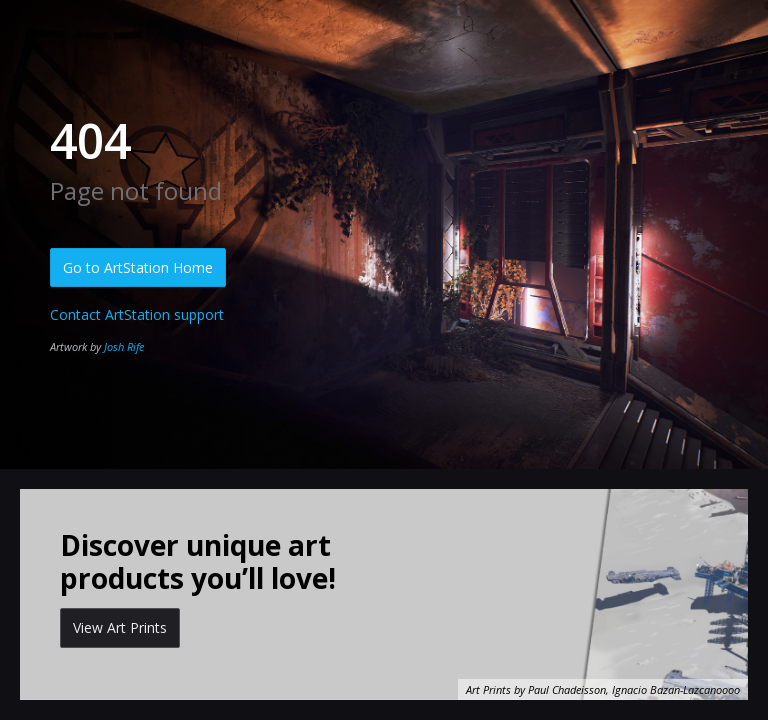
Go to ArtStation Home (138, 267)
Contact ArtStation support (137, 314)
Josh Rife (124, 346)
